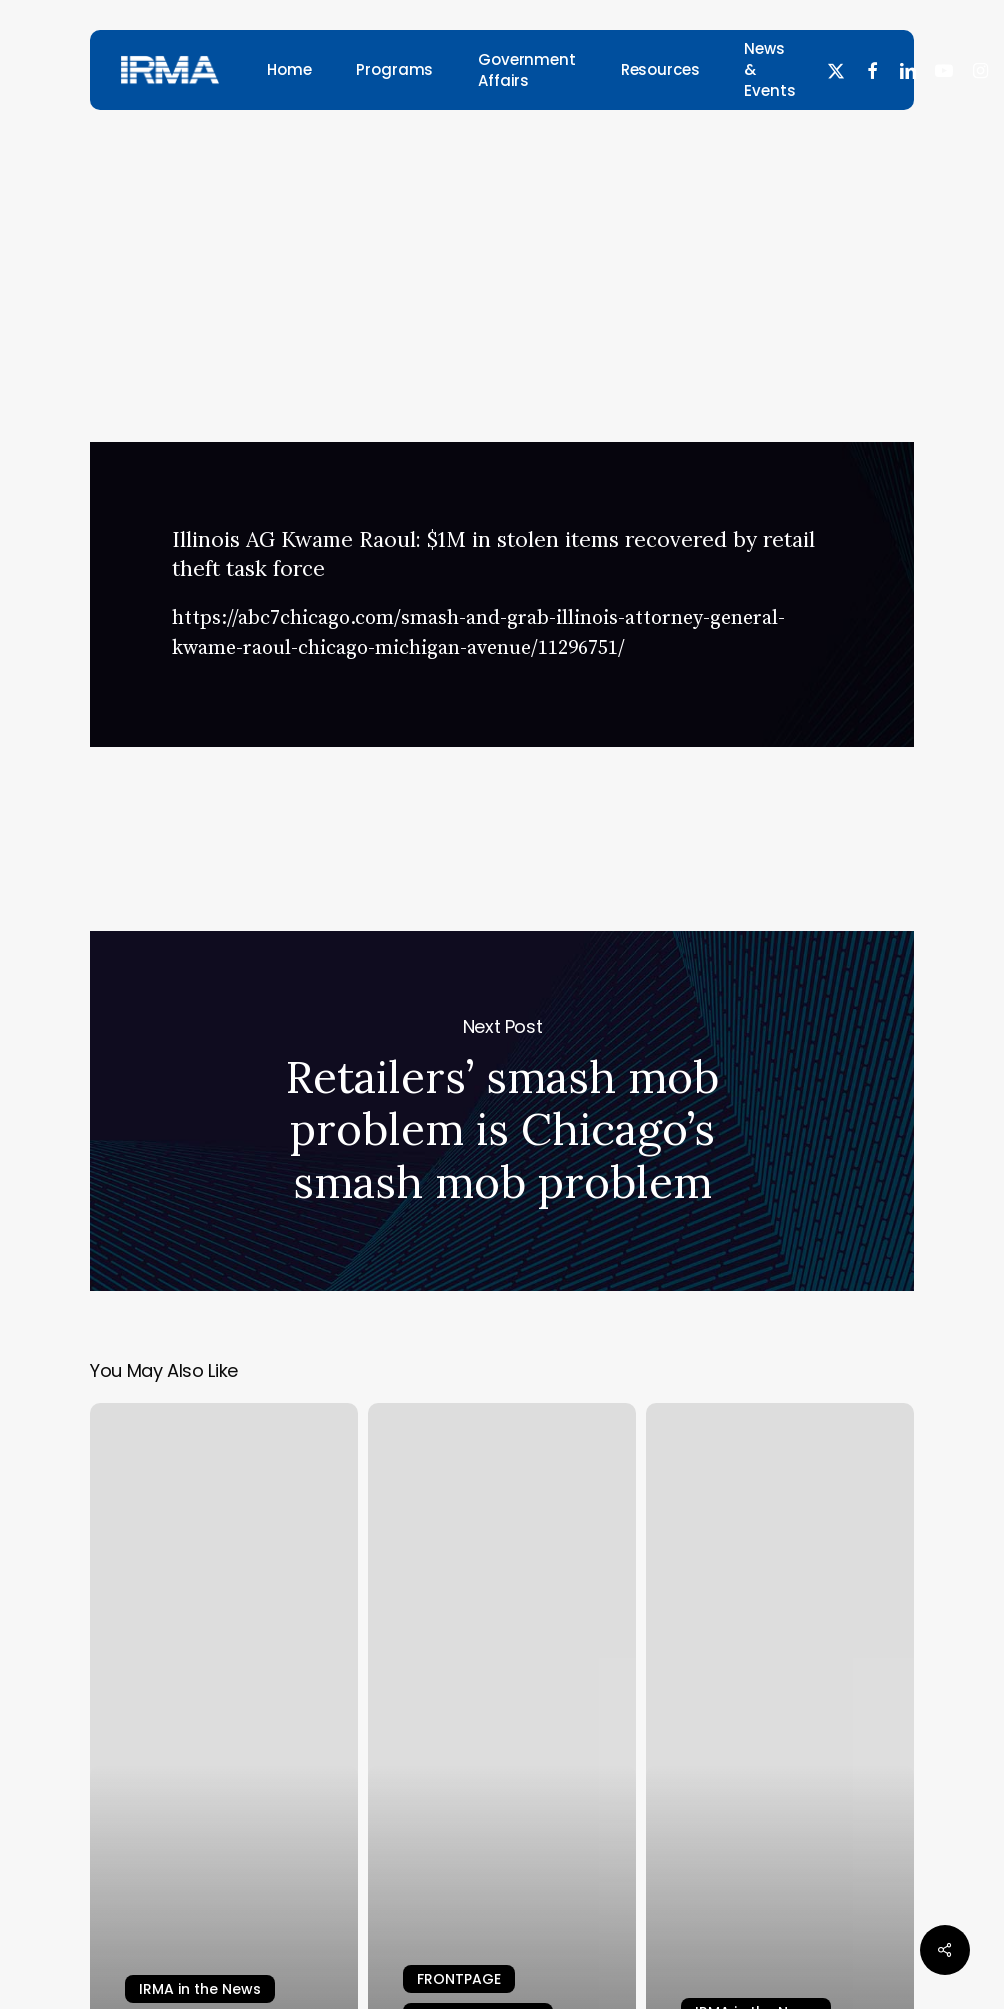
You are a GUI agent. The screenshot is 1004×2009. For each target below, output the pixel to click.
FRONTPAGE (459, 1979)
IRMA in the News (495, 182)
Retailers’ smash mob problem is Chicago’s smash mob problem (502, 1111)
